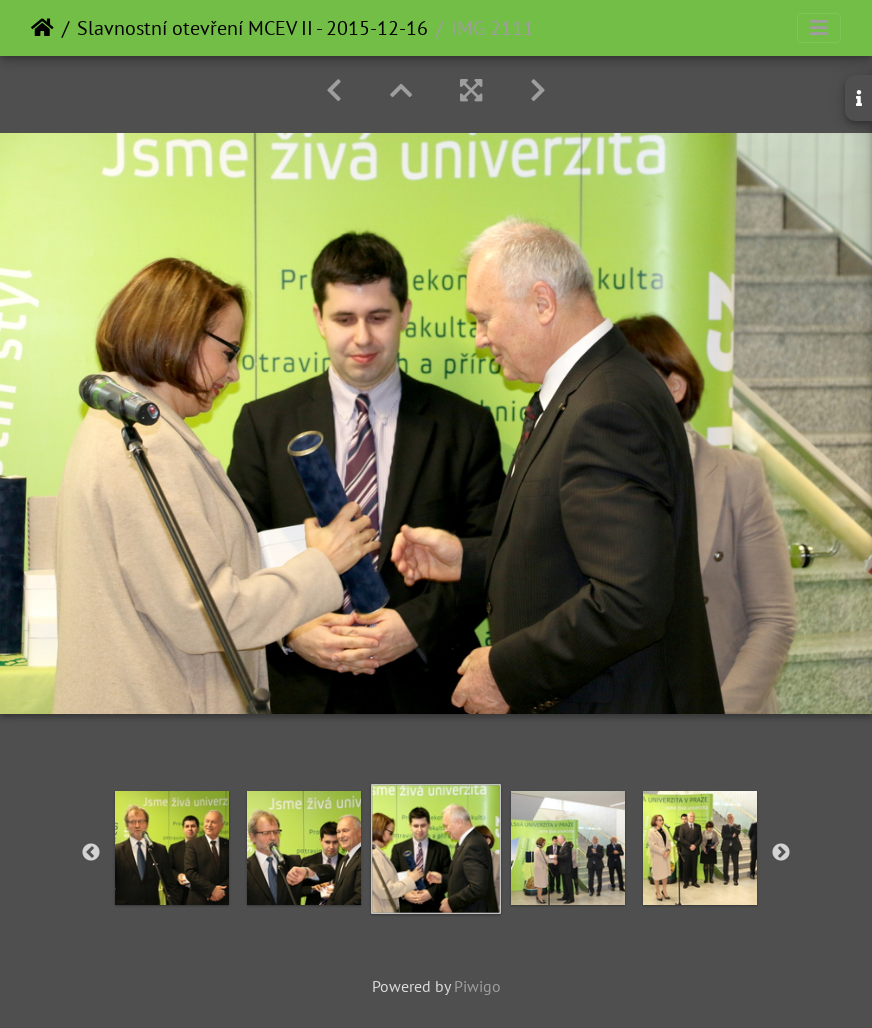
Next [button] (781, 853)
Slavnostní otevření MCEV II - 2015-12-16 (252, 28)
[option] (172, 848)
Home (42, 28)
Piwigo (477, 986)
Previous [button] (91, 853)
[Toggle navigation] (819, 28)
